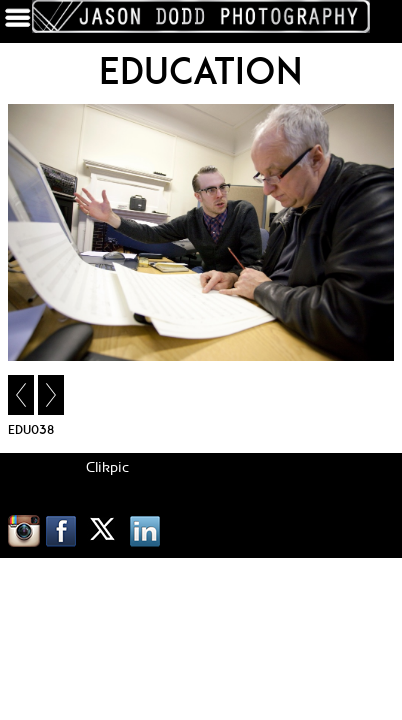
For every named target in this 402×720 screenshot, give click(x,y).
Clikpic (107, 468)
